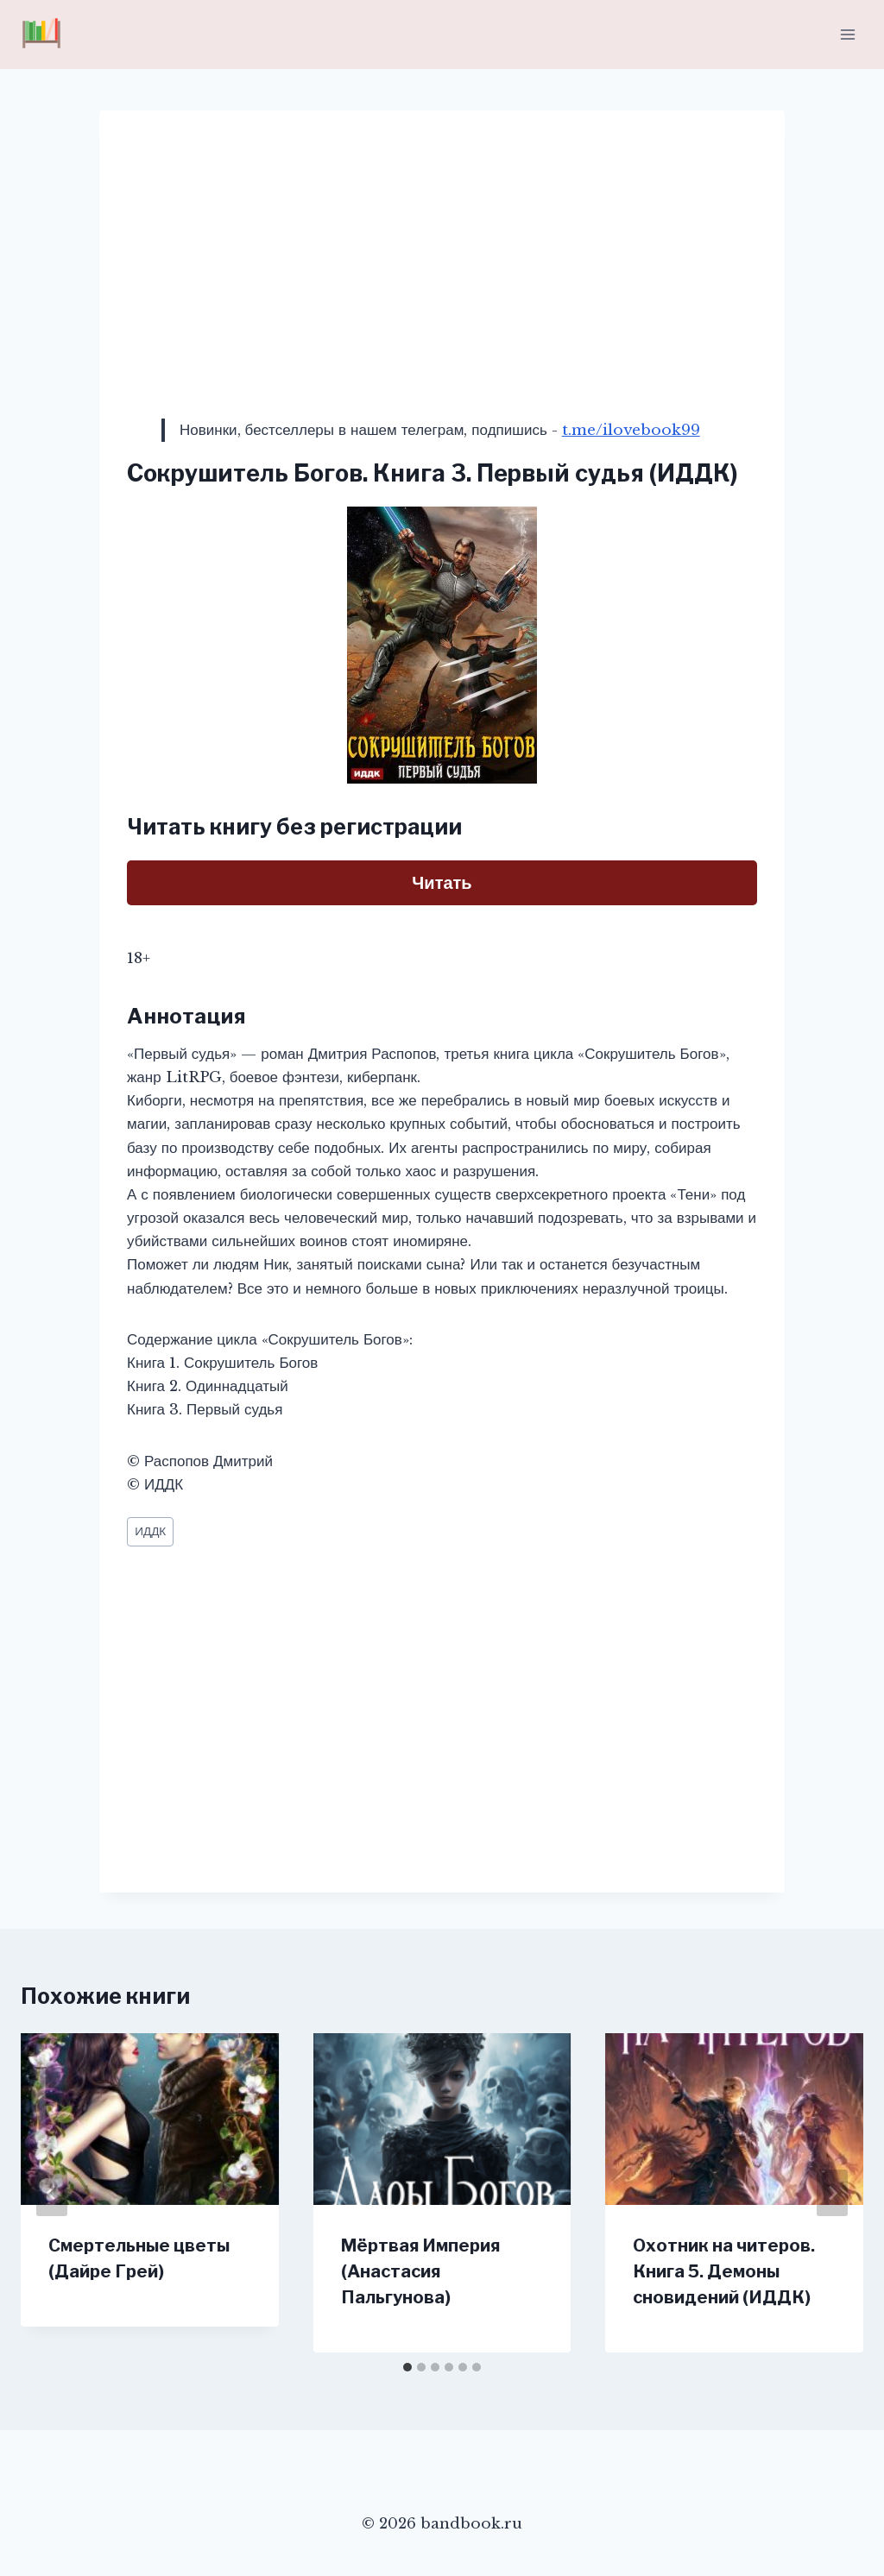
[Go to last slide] (51, 2193)
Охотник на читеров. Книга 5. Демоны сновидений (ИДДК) (724, 2271)
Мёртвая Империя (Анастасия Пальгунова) (420, 2271)
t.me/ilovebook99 (631, 430)
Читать (441, 882)
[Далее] (832, 2193)
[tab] (407, 2367)
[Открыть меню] (847, 34)
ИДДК (150, 1531)
